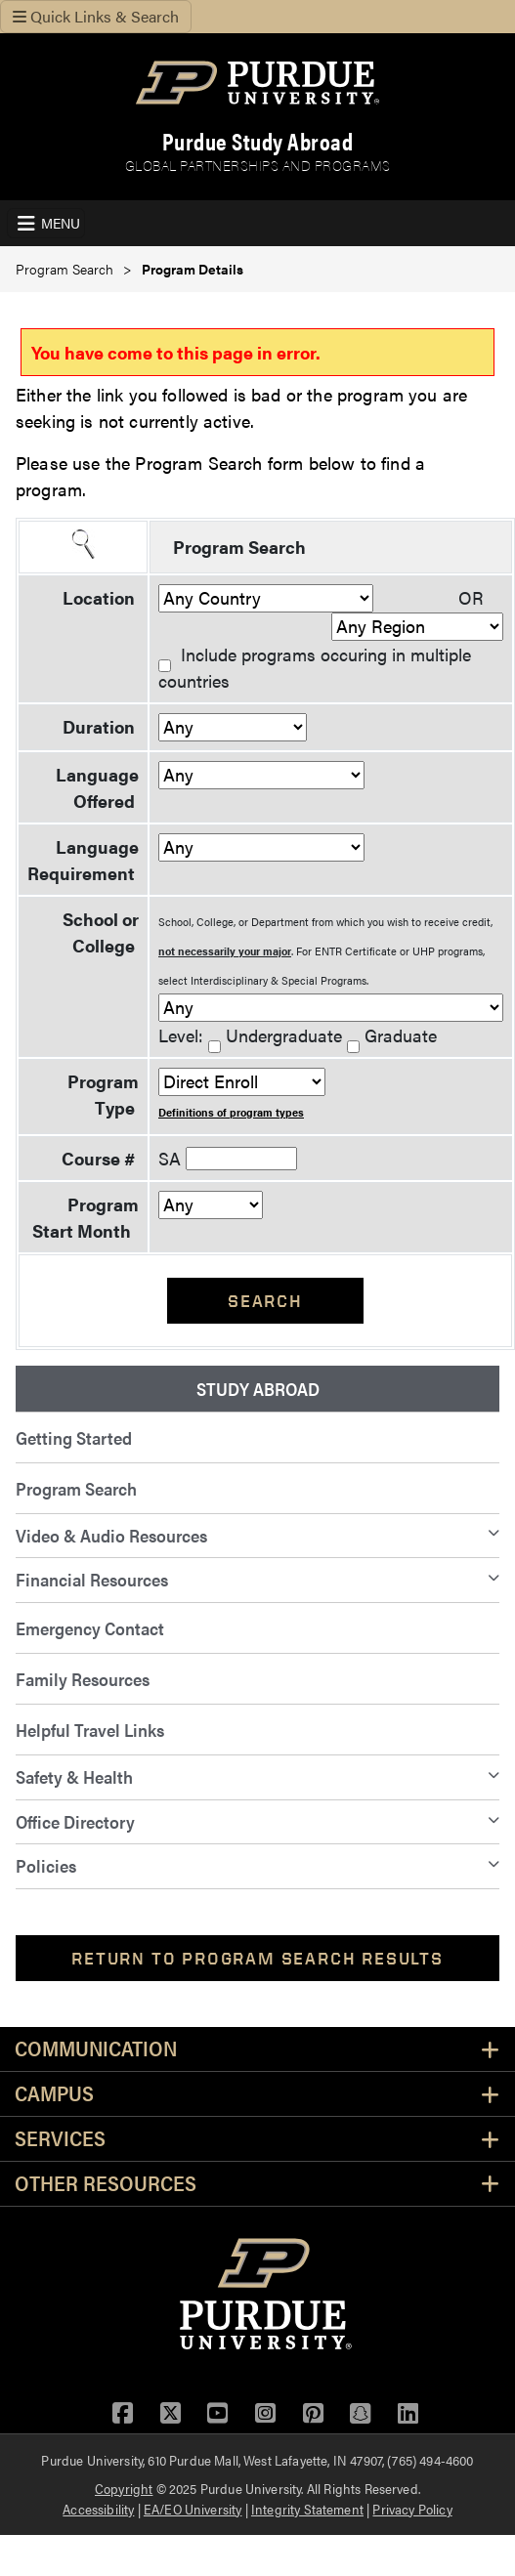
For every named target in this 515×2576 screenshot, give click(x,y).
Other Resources (105, 2184)
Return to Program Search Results (257, 1958)
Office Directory (75, 1821)
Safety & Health (74, 1776)
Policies (46, 1865)
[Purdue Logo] (257, 83)
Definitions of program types (231, 1112)
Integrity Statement (307, 2508)
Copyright (123, 2488)
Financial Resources (92, 1579)
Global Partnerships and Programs (258, 165)
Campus (54, 2094)
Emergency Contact (90, 1628)
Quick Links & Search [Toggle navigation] (96, 16)
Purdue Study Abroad (258, 141)
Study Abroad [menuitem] (258, 1388)
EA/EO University (193, 2508)
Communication (96, 2049)
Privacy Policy (411, 2508)
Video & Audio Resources (111, 1535)
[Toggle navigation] (46, 223)
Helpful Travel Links (90, 1729)
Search (265, 1300)
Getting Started (74, 1437)
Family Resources (83, 1679)
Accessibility (98, 2508)
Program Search (64, 269)
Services (60, 2139)
